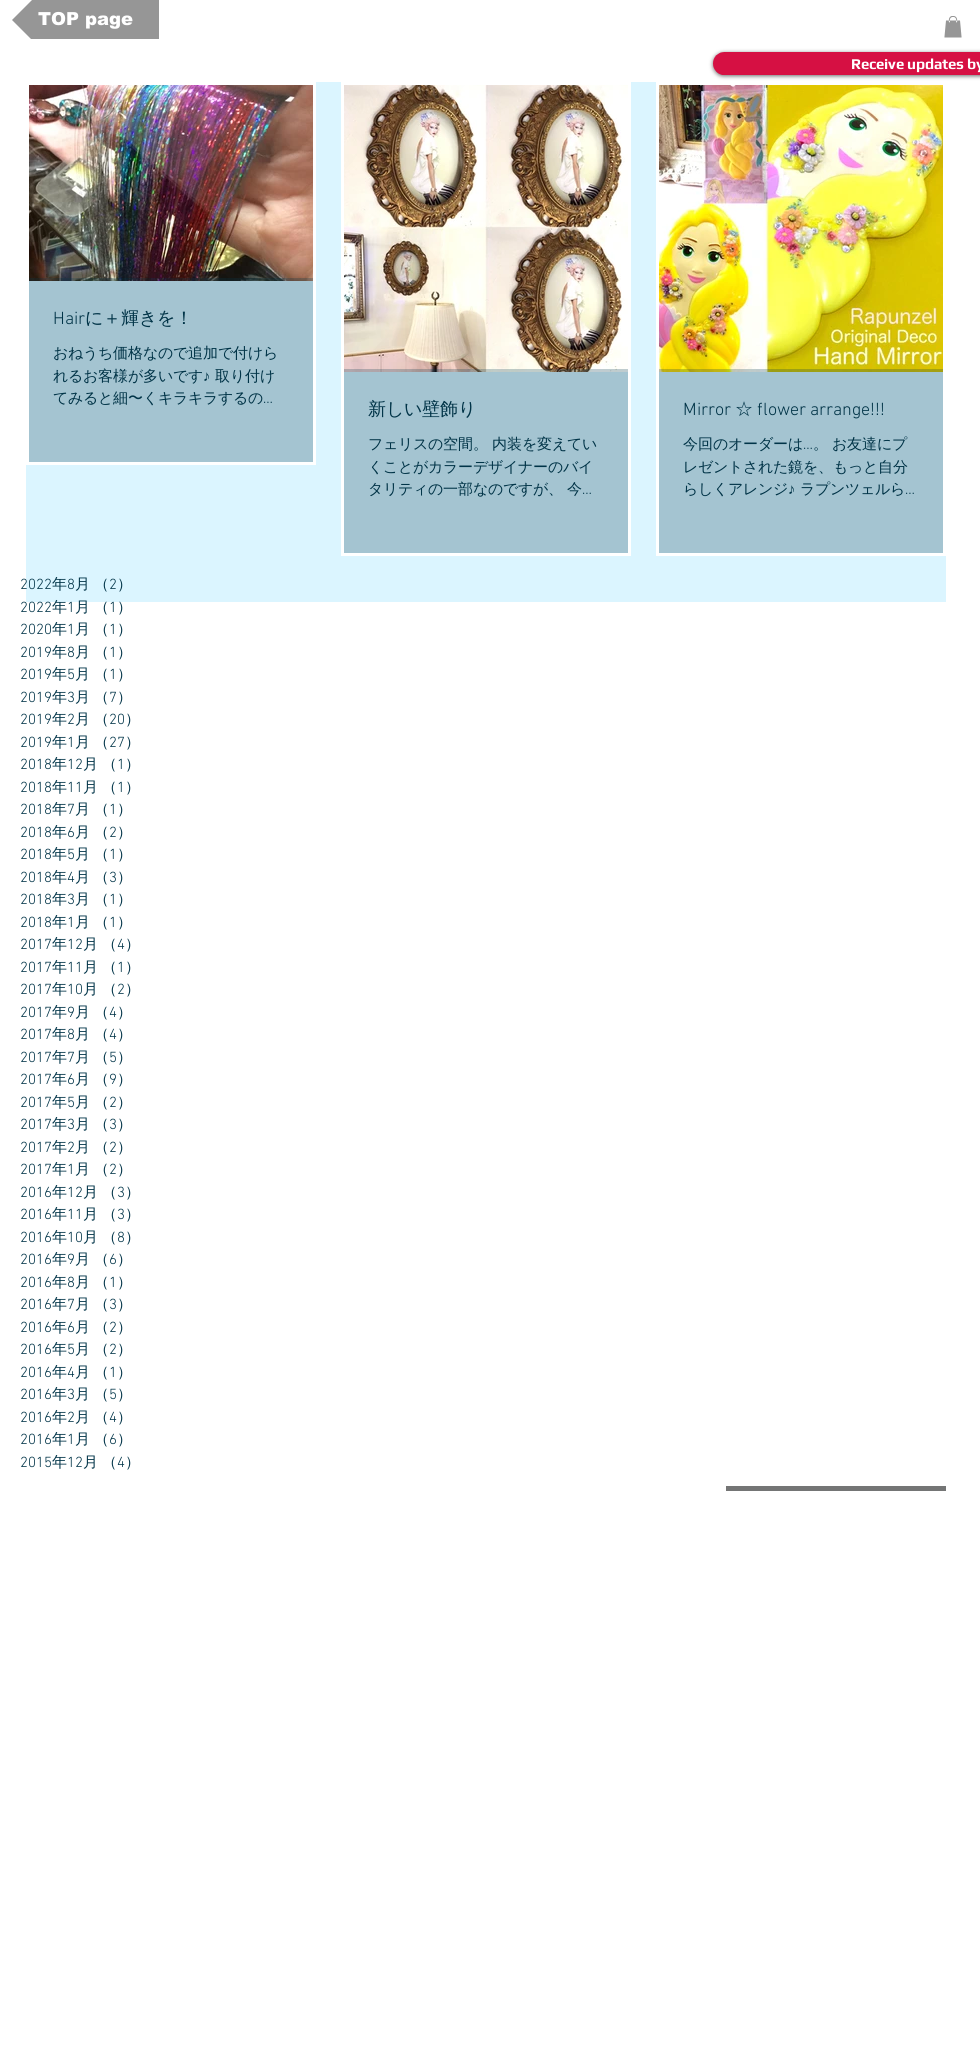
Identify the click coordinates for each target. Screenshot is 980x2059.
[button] (953, 27)
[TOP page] (85, 19)
